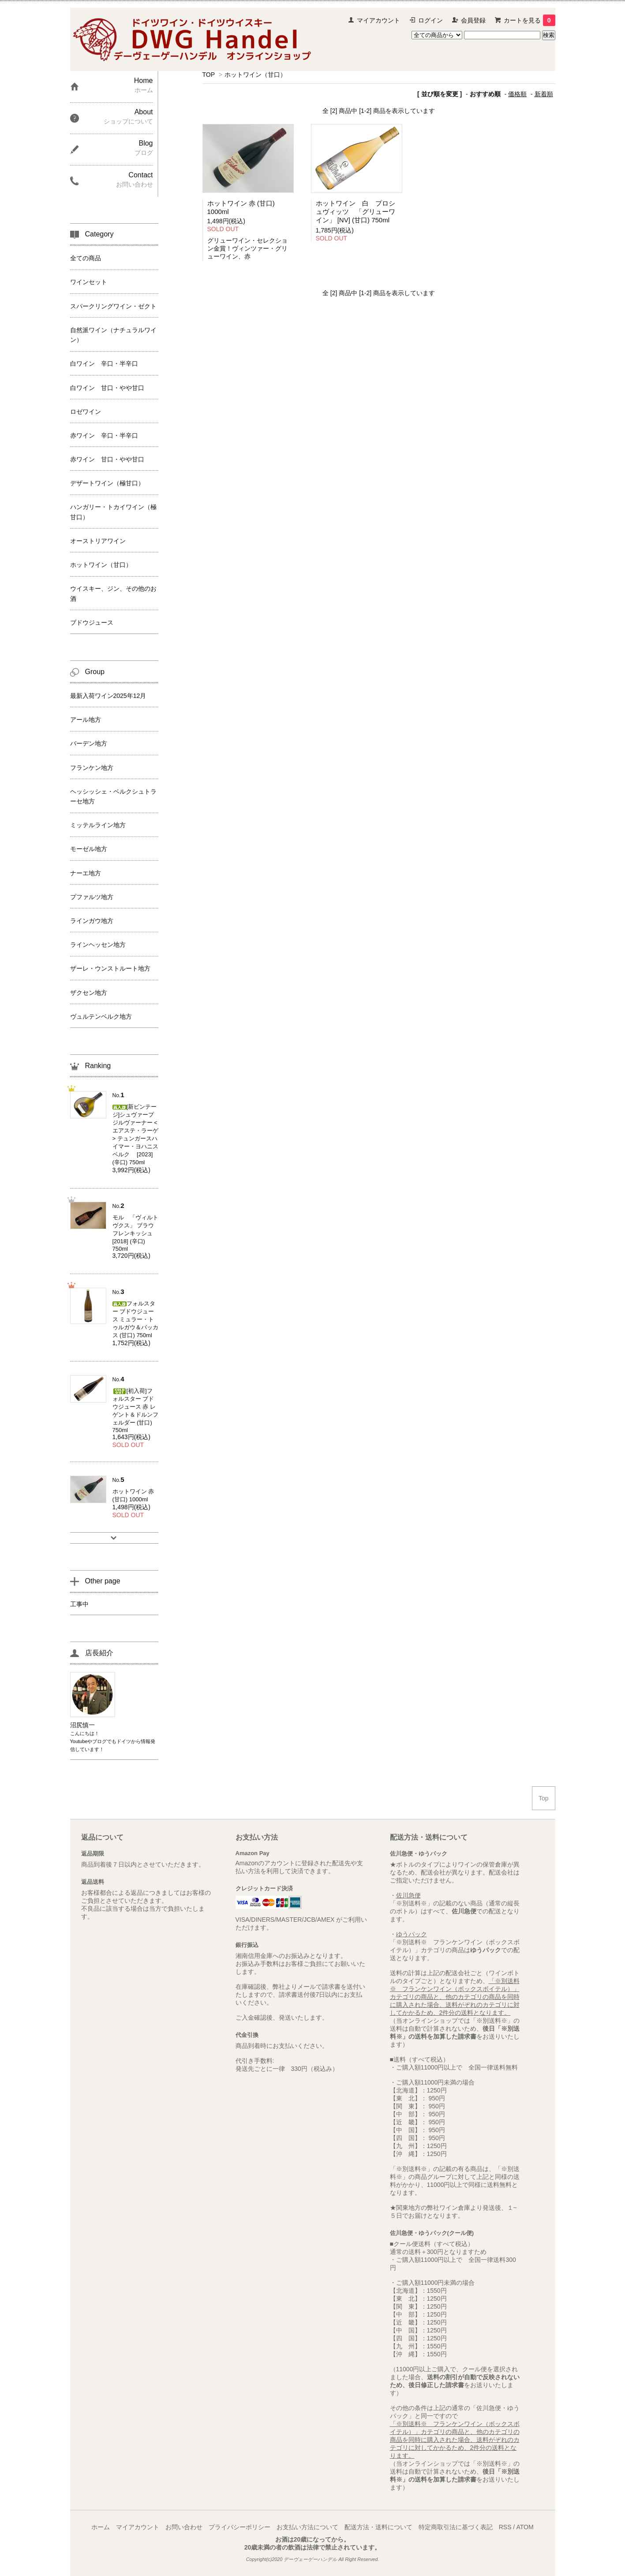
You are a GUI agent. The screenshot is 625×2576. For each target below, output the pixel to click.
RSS (505, 2527)
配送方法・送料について (378, 2527)
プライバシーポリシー (239, 2527)
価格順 (517, 93)
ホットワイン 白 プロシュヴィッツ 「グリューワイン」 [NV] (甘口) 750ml (355, 211)
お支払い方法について (307, 2527)
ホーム (100, 2527)
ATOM (524, 2527)
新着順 (544, 93)
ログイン (430, 20)
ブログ (99, 1741)
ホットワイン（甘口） (255, 74)
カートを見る (529, 20)
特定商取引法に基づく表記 (456, 2527)
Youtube (79, 1741)
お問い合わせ (183, 2527)
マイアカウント (378, 20)
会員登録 (473, 20)
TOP (208, 74)
